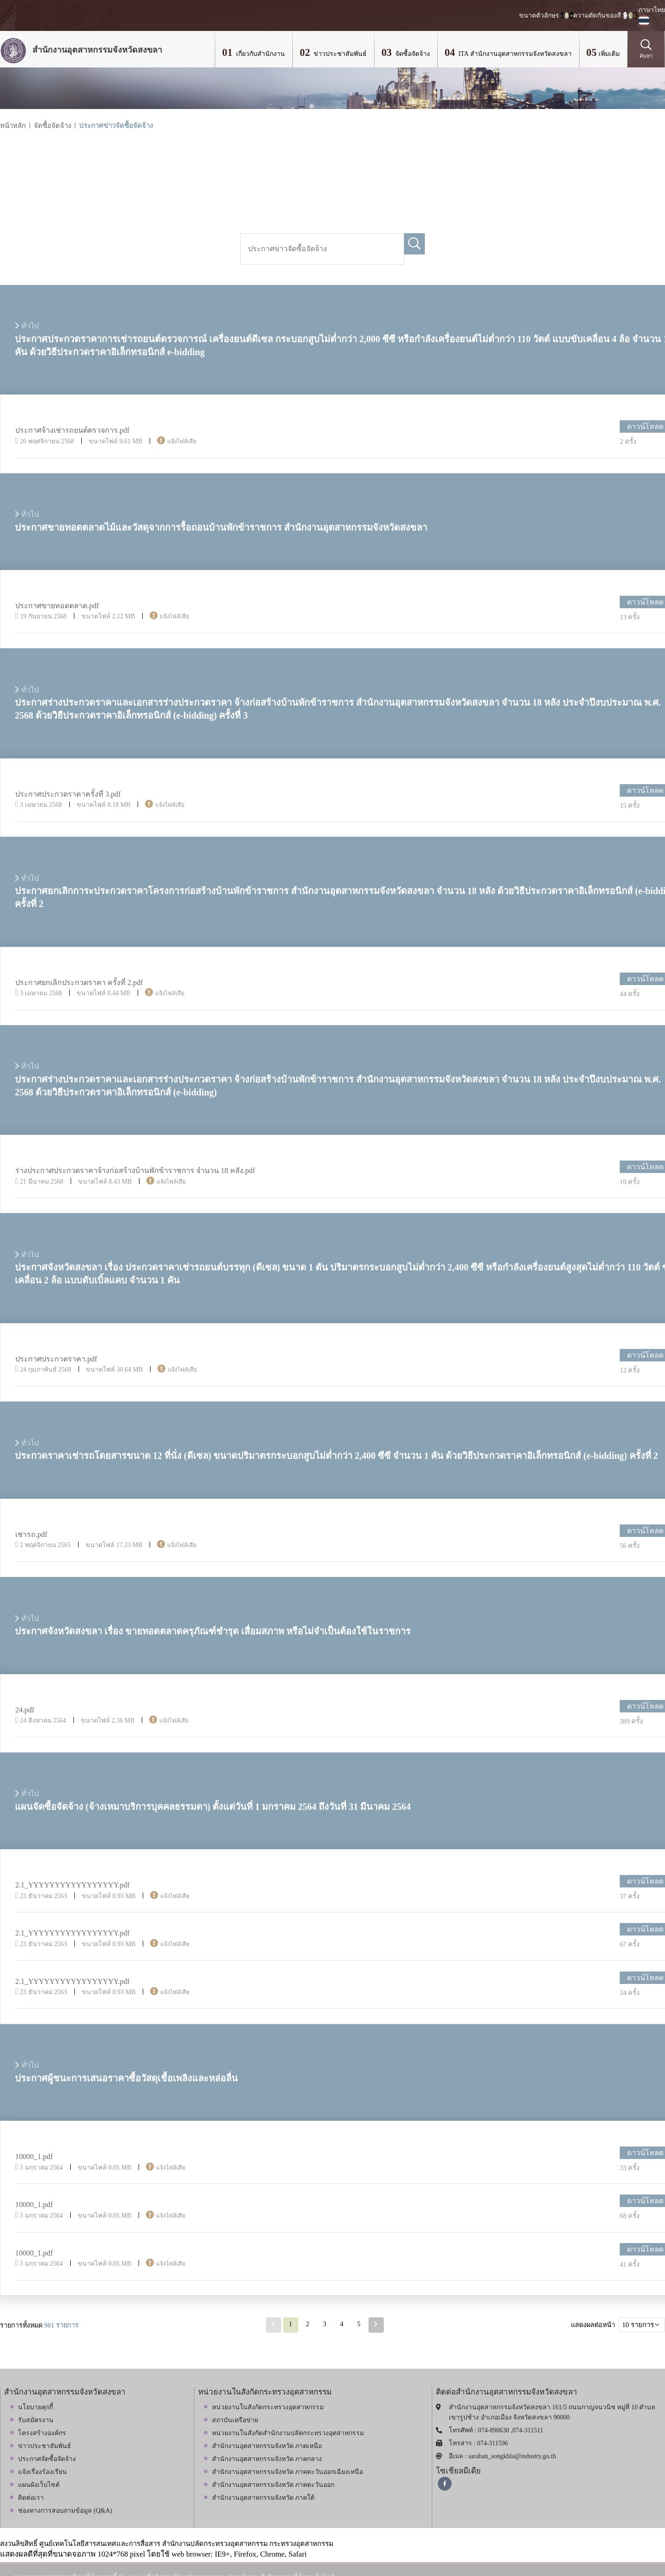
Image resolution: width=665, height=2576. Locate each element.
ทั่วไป (27, 514)
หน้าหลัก (13, 125)
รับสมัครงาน (36, 2420)
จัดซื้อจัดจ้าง (411, 53)
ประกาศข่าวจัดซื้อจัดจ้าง (116, 125)
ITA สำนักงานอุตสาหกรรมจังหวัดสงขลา (514, 53)
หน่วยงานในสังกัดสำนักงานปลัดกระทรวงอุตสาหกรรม (288, 2433)
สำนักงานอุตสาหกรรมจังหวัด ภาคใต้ (263, 2497)
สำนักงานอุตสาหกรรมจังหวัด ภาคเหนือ (267, 2446)
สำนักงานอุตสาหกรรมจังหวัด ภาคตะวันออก (273, 2484)
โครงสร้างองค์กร (42, 2433)
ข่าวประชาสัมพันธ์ (339, 53)
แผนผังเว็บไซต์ (39, 2484)
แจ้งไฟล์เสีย (181, 441)
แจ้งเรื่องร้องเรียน (42, 2471)
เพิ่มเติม (609, 53)
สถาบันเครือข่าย (235, 2420)
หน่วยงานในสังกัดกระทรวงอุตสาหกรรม (268, 2407)
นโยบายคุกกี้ (35, 2407)
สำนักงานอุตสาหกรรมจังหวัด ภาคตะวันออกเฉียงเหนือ (287, 2471)
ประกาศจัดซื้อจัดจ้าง (47, 2458)
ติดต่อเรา (31, 2497)
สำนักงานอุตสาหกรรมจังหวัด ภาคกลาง (267, 2458)
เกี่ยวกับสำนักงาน (260, 53)
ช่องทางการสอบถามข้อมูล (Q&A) (65, 2510)
